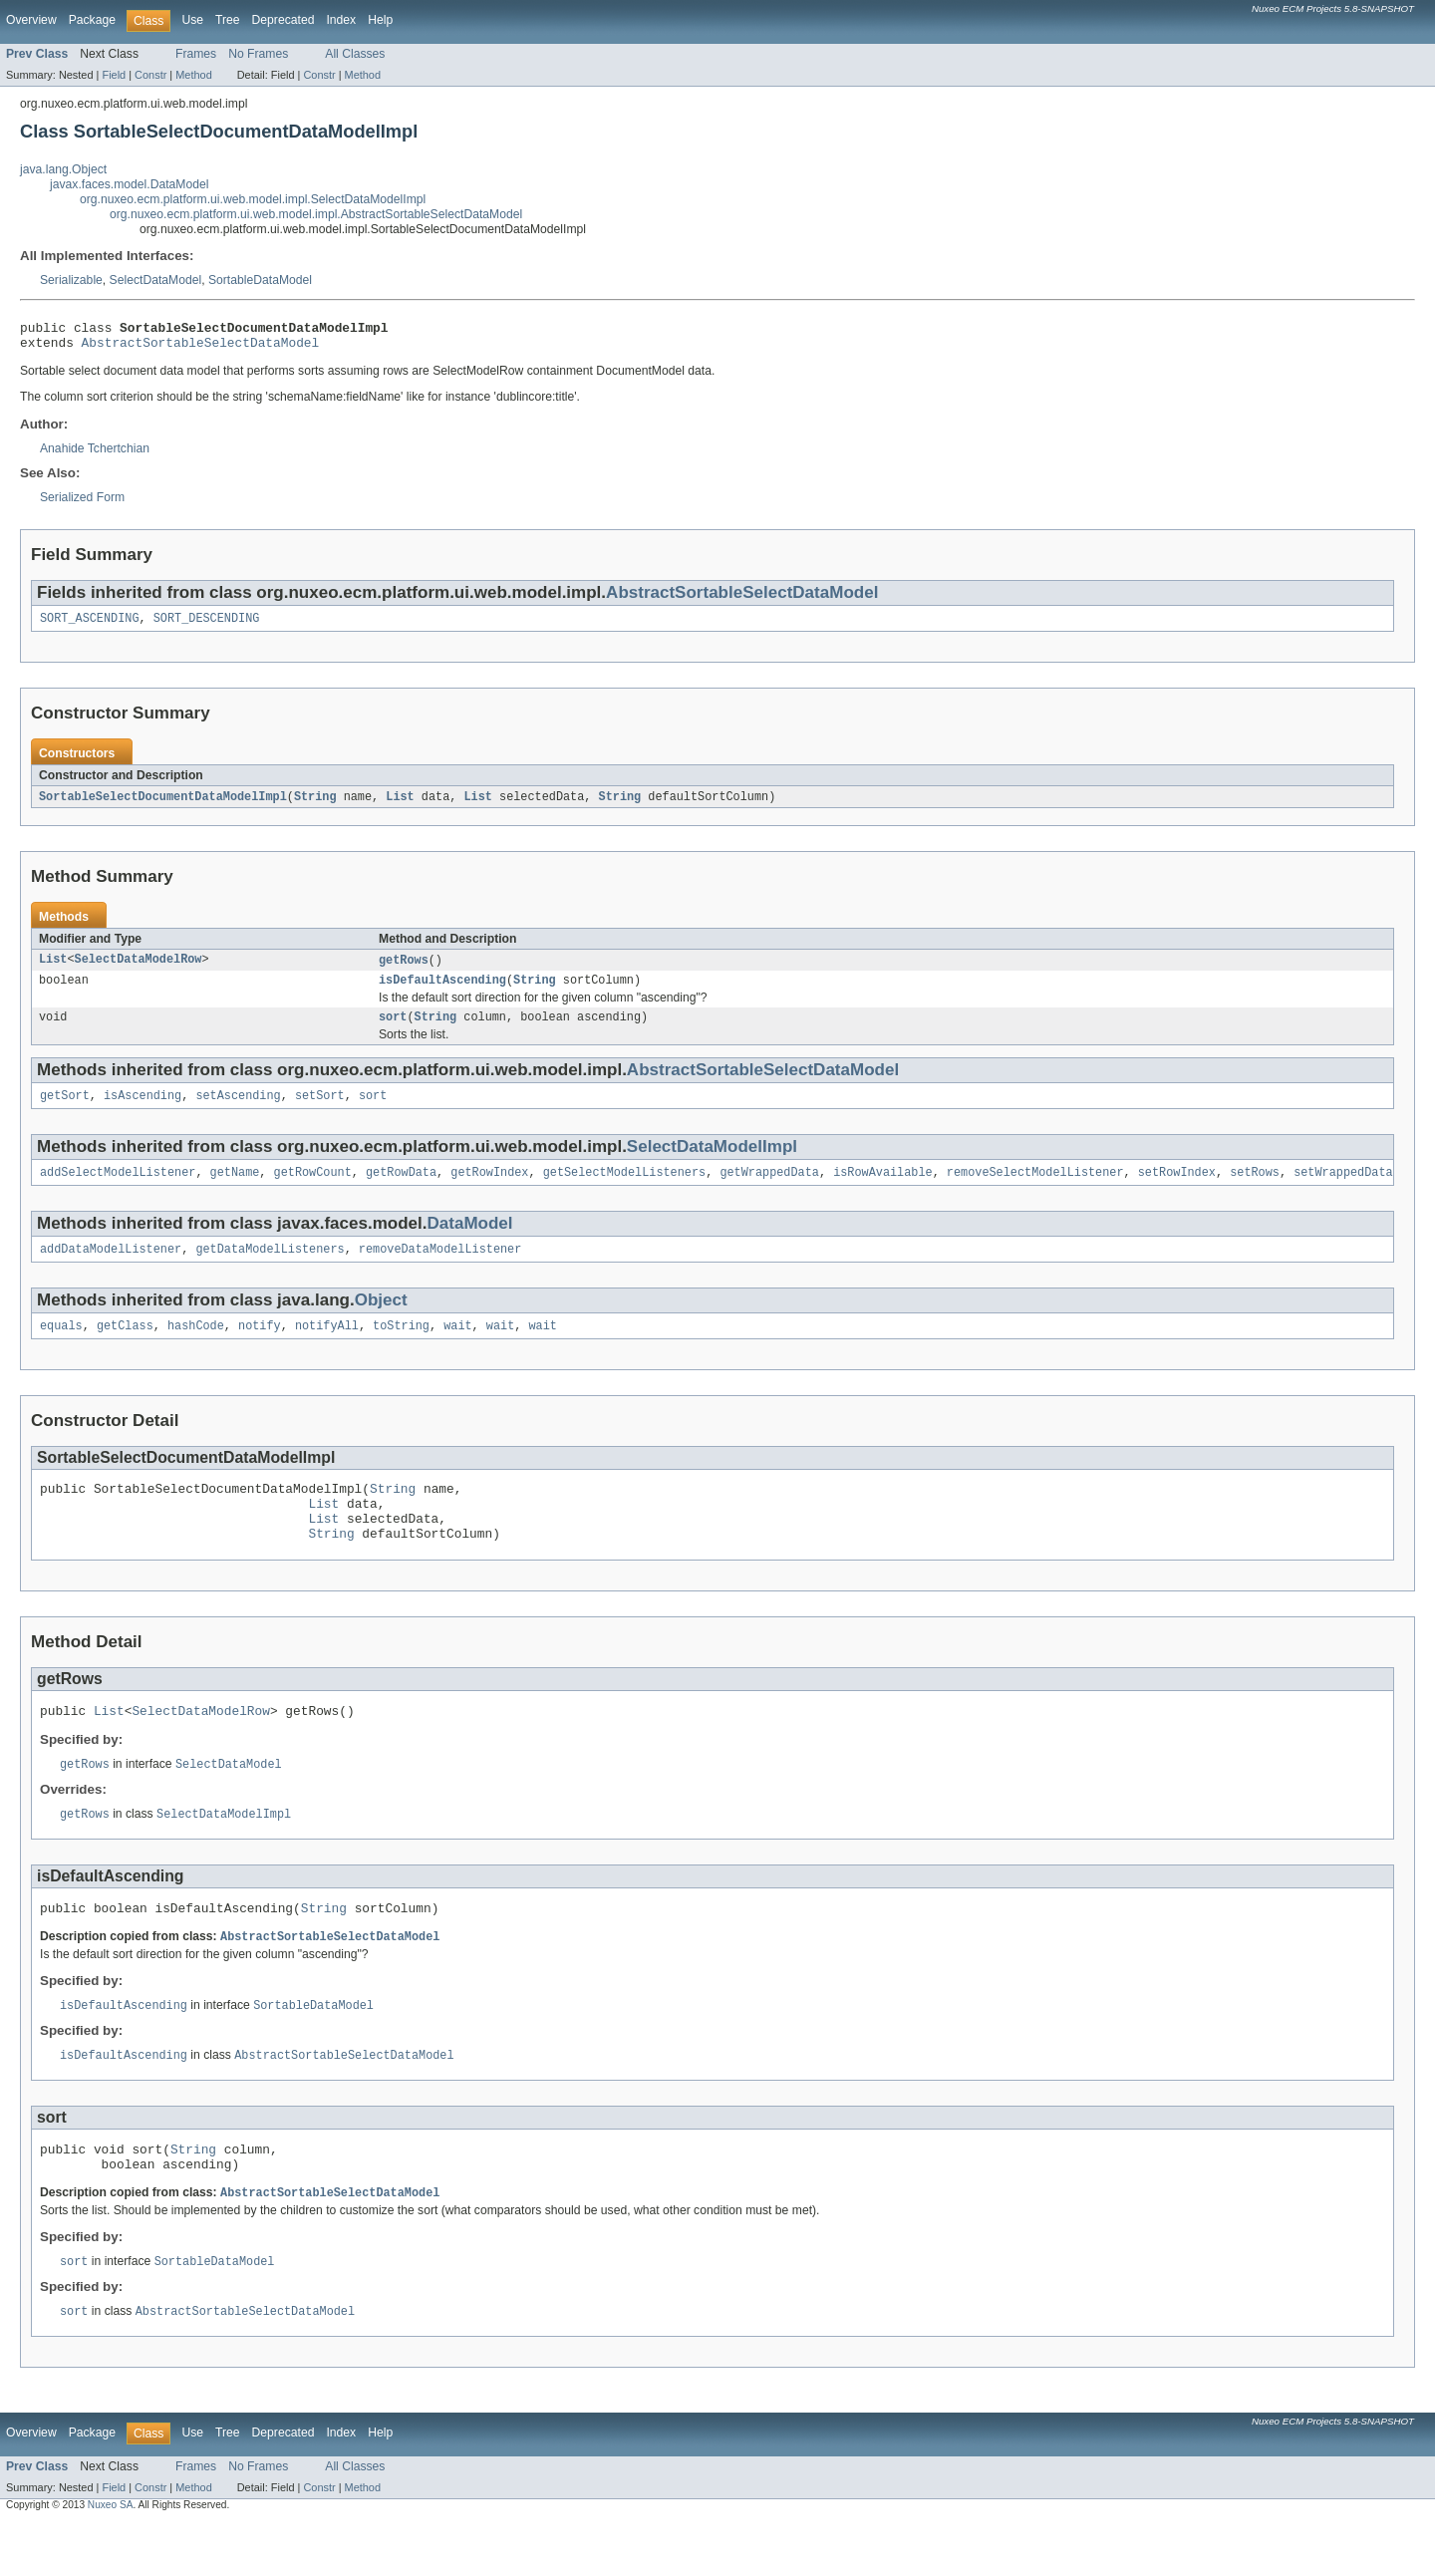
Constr (150, 75)
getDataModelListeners (269, 1269)
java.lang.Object (63, 169)
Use (192, 20)
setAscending (237, 1111)
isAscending (142, 1111)
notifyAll (327, 1347)
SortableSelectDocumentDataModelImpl (163, 805)
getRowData (401, 1190)
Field (114, 75)
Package (92, 20)
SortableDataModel (260, 280)
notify (259, 1347)
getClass (125, 1347)
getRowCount (313, 1190)
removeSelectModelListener (1035, 1190)
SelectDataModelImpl (712, 1162)
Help (380, 20)
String (315, 805)
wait (457, 1347)
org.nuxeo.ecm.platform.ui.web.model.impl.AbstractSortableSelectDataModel (316, 214)
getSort (65, 1111)
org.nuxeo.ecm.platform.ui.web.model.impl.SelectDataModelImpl (253, 199)
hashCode (195, 1347)
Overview (31, 20)
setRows (1255, 1190)
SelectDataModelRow (138, 970)
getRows (404, 970)
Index (341, 20)
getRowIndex (489, 1190)
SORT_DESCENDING (206, 626)
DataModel (470, 1241)
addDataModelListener (110, 1269)
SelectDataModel (156, 280)
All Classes (355, 54)
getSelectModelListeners (624, 1190)
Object (381, 1319)
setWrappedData (1343, 1190)
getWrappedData (769, 1190)
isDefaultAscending (442, 992)
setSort (320, 1111)
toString (401, 1347)
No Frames (258, 54)
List (400, 805)
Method (193, 75)
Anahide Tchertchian (94, 454)
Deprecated (283, 20)
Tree (227, 20)
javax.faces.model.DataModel (129, 184)
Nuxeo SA (111, 2558)
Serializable (71, 280)
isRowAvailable (883, 1190)
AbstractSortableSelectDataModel (201, 348)
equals (61, 1347)
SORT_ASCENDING (90, 626)
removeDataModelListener (440, 1269)
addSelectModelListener (117, 1190)
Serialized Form (82, 503)
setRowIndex (1177, 1190)
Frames (195, 54)
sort (393, 1030)
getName (235, 1190)
